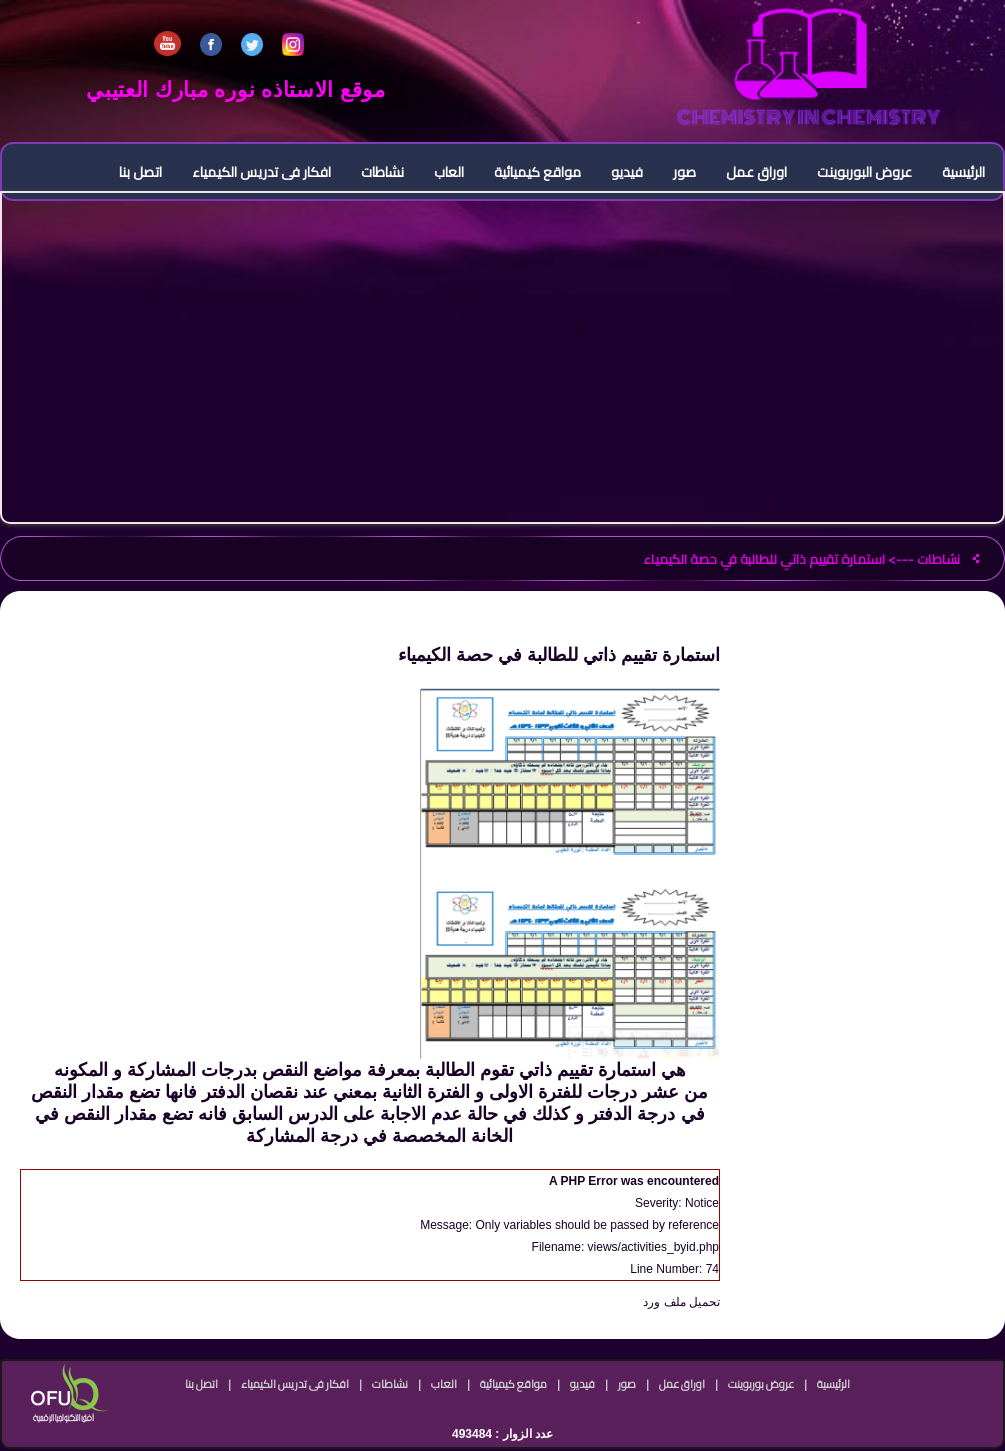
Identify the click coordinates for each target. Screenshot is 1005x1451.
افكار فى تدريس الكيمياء (261, 172)
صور (684, 172)
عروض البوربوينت (864, 172)
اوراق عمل (756, 172)
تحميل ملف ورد (681, 1302)
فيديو (627, 172)
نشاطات (382, 172)
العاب (449, 172)
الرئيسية (963, 172)
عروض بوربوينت (761, 1384)
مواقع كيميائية (537, 172)
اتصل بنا (140, 172)
